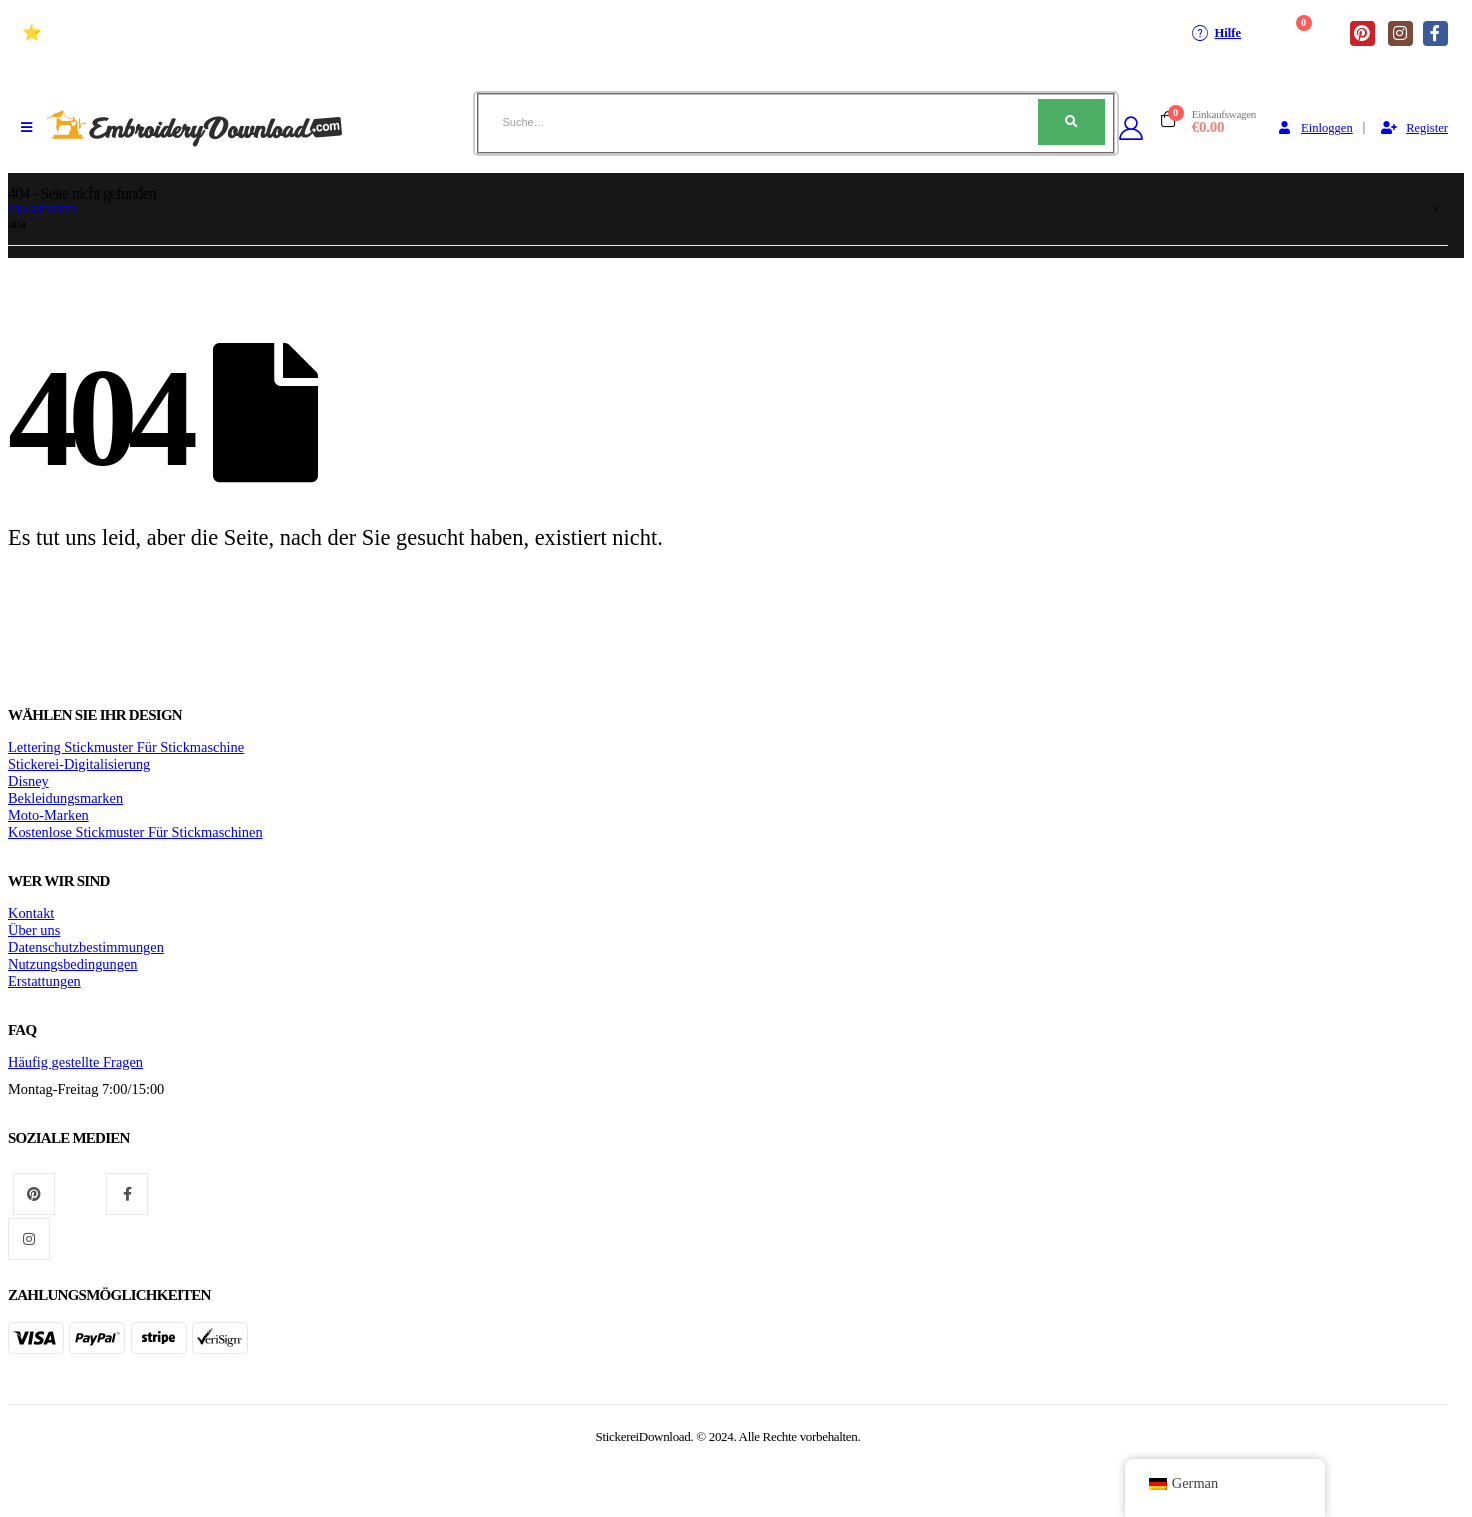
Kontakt (31, 913)
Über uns (34, 930)
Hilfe (1215, 33)
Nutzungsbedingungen (73, 964)
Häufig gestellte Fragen (75, 1062)
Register (1414, 128)
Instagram (29, 1239)
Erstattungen (44, 981)
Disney (28, 781)
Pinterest (34, 1194)
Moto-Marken (48, 815)
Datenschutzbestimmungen (86, 947)
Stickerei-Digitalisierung (79, 764)
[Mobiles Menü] (26, 128)
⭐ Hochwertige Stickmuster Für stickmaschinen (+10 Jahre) (231, 32)
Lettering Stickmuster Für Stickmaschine (126, 747)
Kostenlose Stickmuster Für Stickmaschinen (135, 832)
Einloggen (1314, 128)
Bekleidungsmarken (65, 798)
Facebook (127, 1194)
